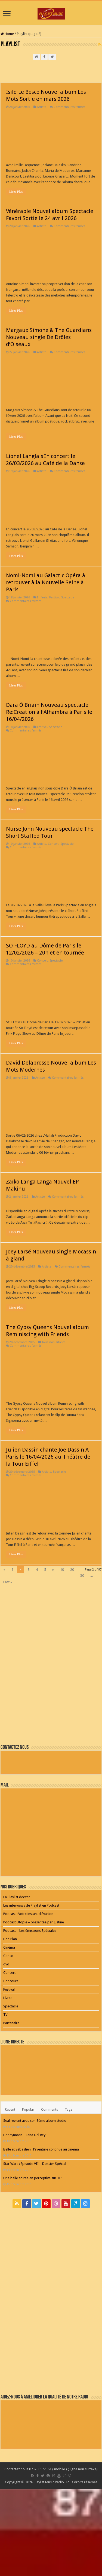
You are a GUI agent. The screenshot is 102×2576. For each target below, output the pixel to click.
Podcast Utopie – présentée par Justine (33, 1922)
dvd (6, 1964)
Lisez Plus (16, 192)
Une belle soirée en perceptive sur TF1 (33, 2178)
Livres (7, 1998)
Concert (53, 844)
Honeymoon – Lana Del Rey (24, 2135)
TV (5, 2015)
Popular (28, 2109)
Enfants (42, 597)
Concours (10, 1981)
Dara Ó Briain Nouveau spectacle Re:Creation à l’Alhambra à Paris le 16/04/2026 (49, 712)
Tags (68, 2109)
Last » (7, 1582)
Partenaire (11, 2023)
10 (62, 1570)
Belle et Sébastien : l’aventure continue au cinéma (41, 2149)
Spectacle (67, 597)
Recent (10, 2109)
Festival (54, 597)
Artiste (41, 107)
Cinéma (9, 1947)
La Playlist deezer (16, 1897)
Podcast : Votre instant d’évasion (28, 1914)
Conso (8, 1956)
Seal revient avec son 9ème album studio (34, 2121)
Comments (49, 2109)
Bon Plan (10, 1939)
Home (7, 34)
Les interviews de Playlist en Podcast (31, 1905)
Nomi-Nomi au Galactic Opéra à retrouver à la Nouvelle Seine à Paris (45, 582)
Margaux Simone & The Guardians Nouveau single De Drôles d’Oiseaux (49, 337)
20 (72, 1570)
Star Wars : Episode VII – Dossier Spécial (34, 2164)
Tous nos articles (54, 1342)
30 (82, 1576)
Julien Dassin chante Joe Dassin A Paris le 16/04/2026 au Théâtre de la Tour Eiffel (48, 1456)
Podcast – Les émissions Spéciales (29, 1931)
